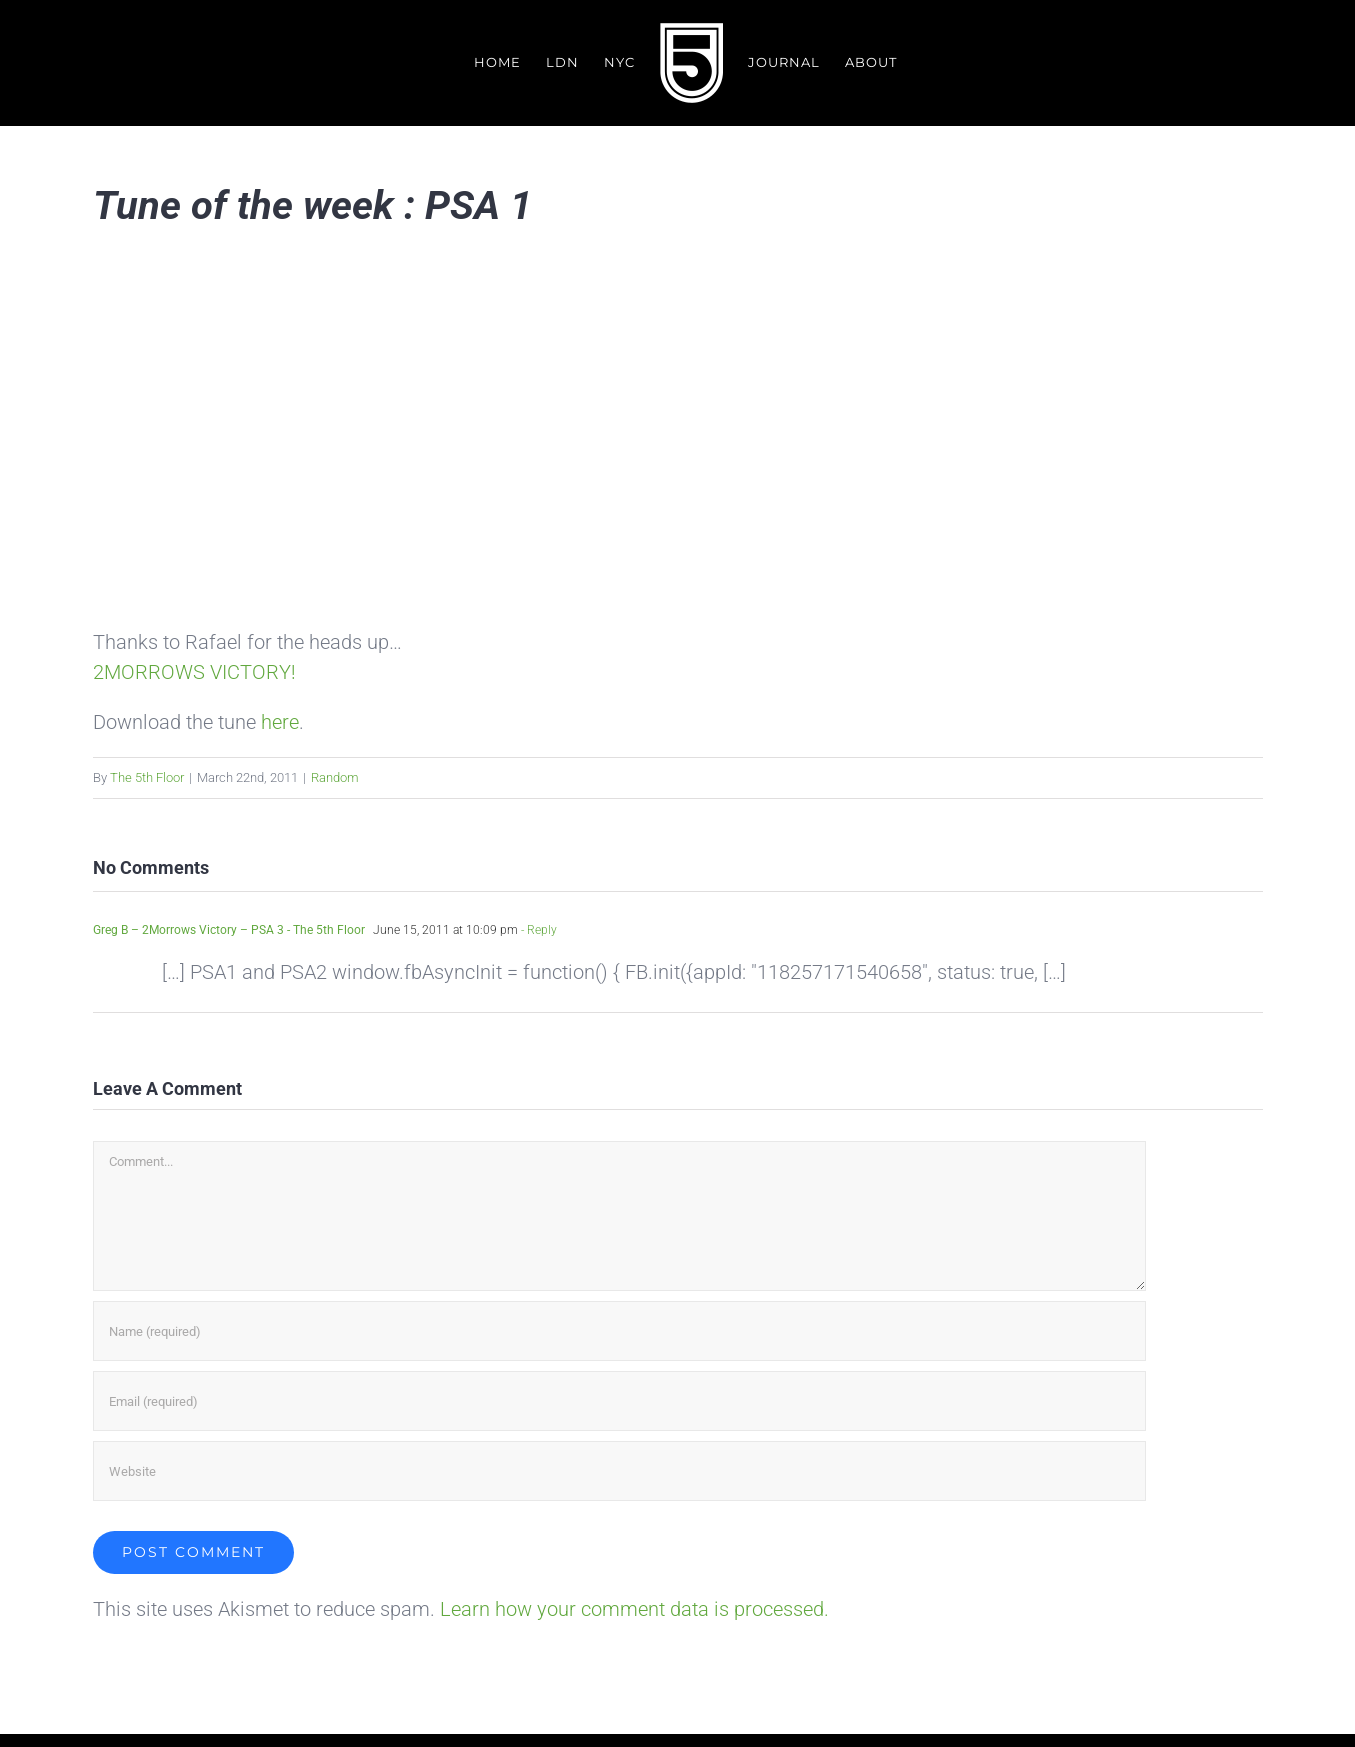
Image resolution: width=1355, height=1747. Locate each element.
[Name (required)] (619, 1332)
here (280, 722)
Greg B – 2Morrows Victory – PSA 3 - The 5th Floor (229, 930)
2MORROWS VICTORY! (194, 672)
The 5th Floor (147, 777)
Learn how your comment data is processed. (634, 1610)
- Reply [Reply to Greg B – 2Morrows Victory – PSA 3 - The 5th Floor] (537, 930)
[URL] (619, 1472)
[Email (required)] (619, 1402)
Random (335, 777)
